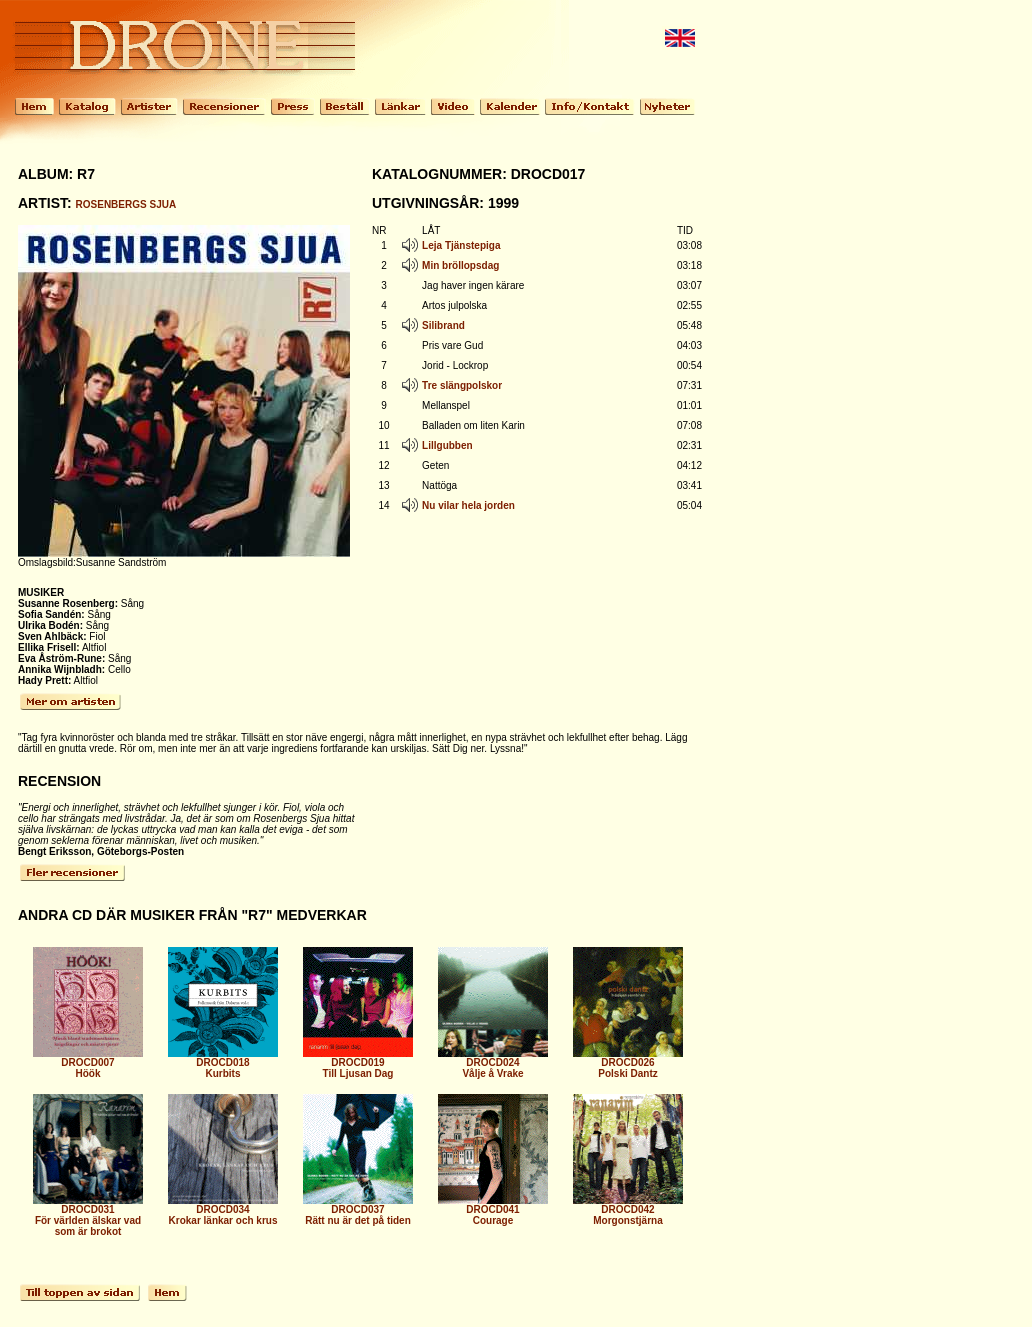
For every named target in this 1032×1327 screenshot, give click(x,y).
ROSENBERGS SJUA (126, 204)
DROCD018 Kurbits (223, 1063)
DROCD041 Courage (493, 1210)
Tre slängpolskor (462, 385)
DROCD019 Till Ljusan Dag (358, 1063)
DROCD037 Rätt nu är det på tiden (358, 1210)
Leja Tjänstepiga (461, 245)
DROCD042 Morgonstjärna (628, 1210)
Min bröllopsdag (460, 265)
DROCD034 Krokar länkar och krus (223, 1210)
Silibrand (443, 325)
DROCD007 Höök (88, 1063)
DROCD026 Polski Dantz (628, 1063)
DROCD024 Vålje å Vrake (493, 1063)
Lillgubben (447, 445)
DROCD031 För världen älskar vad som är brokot (88, 1216)
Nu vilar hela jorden (468, 505)
